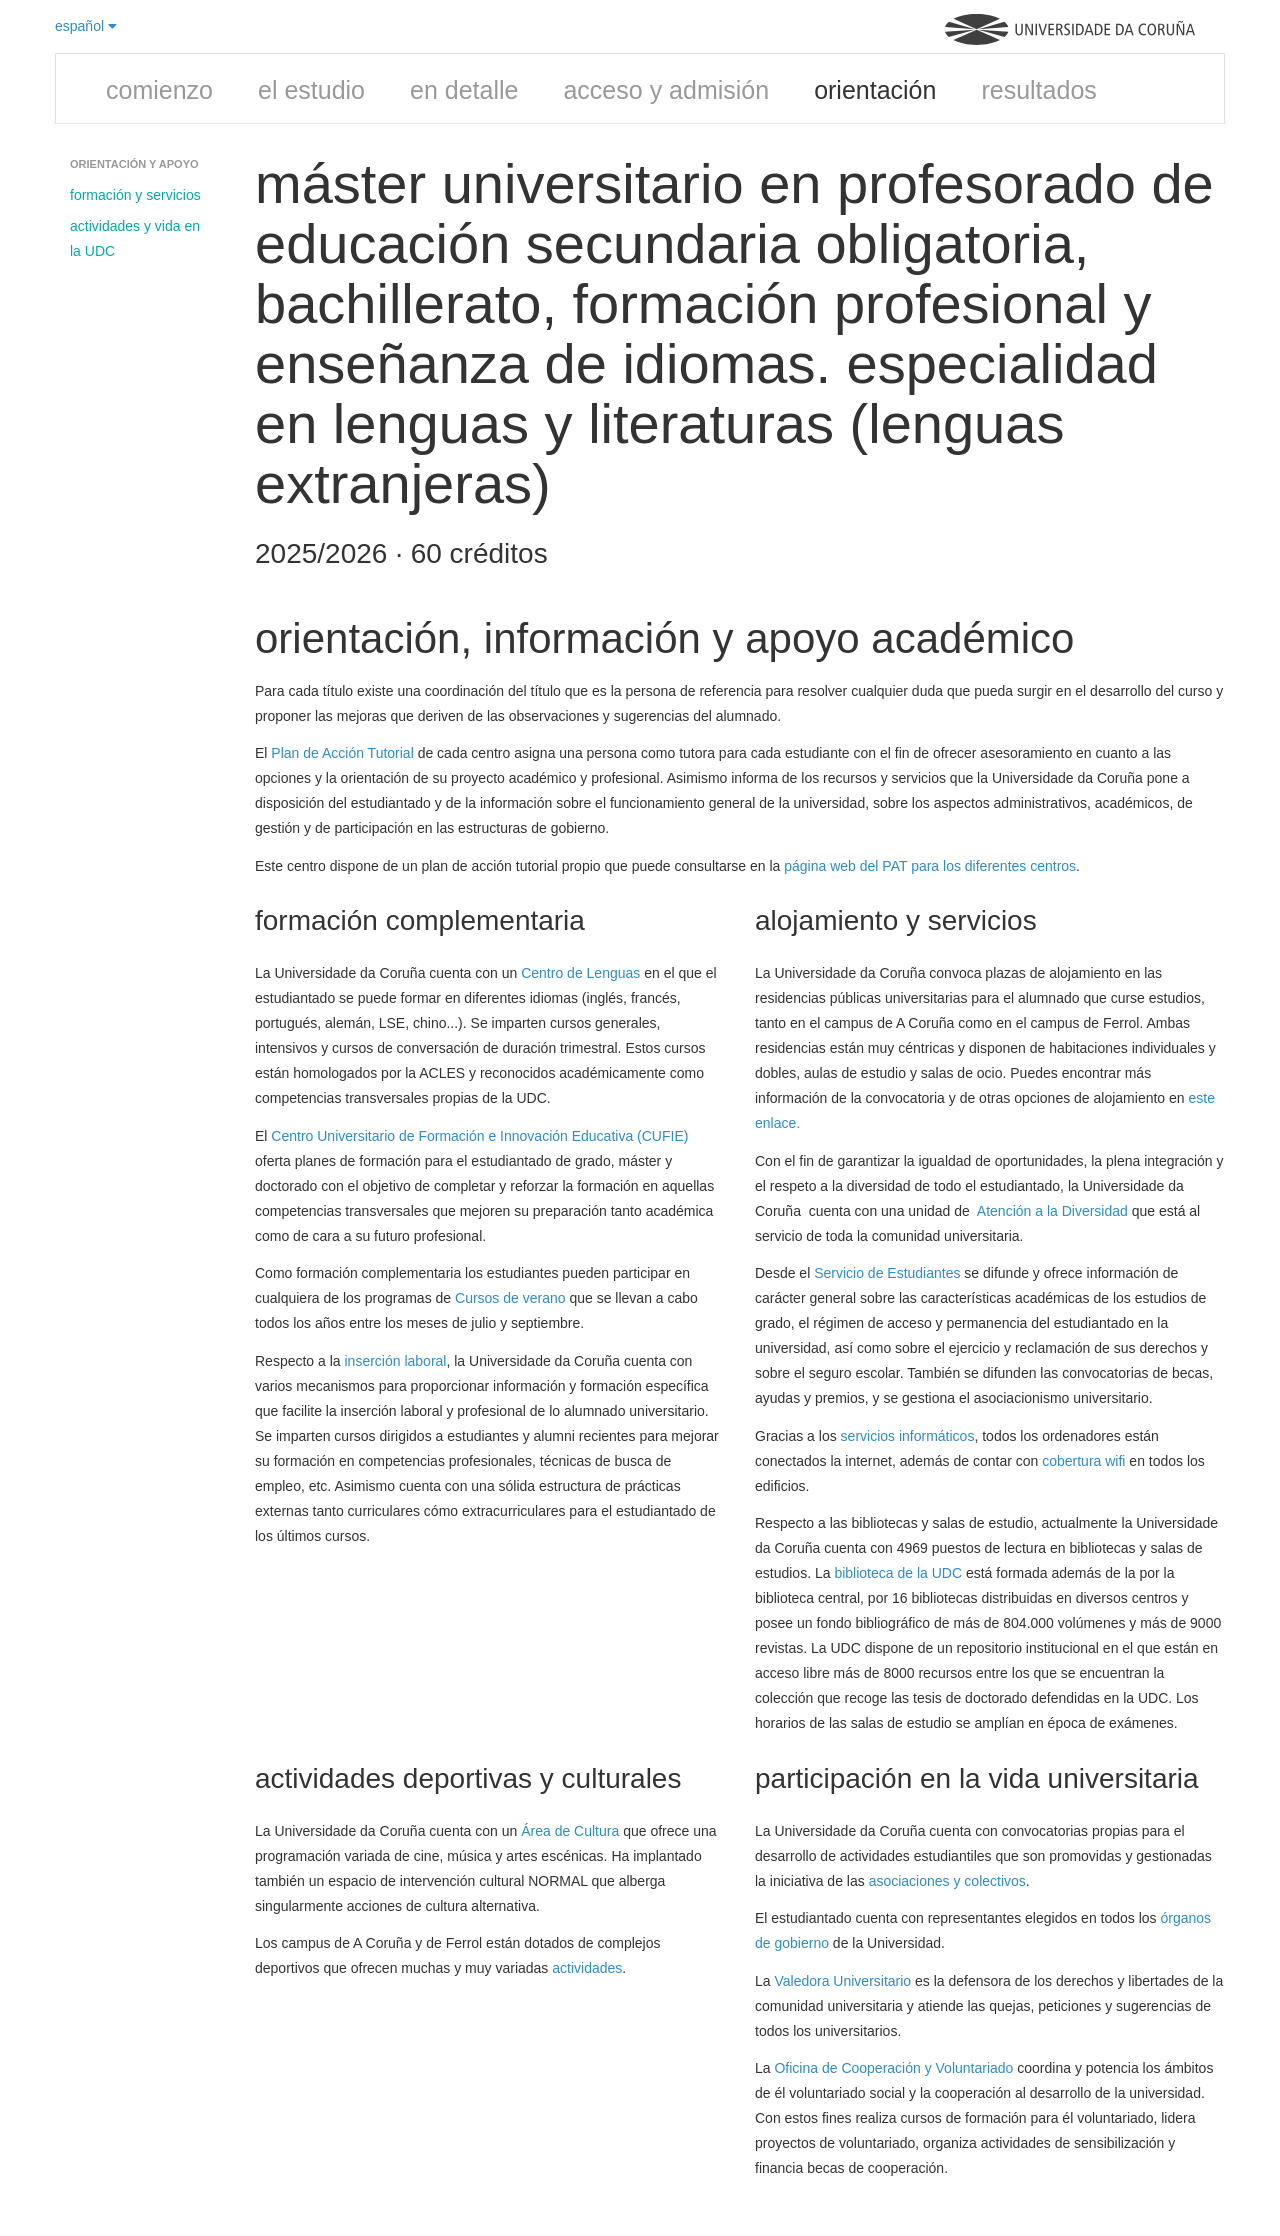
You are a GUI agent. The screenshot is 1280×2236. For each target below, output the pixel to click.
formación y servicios (135, 195)
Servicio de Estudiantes (887, 1273)
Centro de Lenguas (580, 973)
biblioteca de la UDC (898, 1573)
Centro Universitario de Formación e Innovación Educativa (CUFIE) (479, 1136)
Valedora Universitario (842, 1981)
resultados (1038, 90)
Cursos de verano (510, 1298)
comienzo (159, 90)
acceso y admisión (666, 90)
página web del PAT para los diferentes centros (930, 866)
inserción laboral (396, 1361)
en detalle (464, 90)
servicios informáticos (908, 1436)
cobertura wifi (1083, 1461)
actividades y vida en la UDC (135, 238)
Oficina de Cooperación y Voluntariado (893, 2068)
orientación (875, 90)
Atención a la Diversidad (1052, 1211)
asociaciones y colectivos (947, 1881)
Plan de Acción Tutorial (342, 753)
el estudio (311, 90)
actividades (587, 1968)
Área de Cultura (570, 1831)
